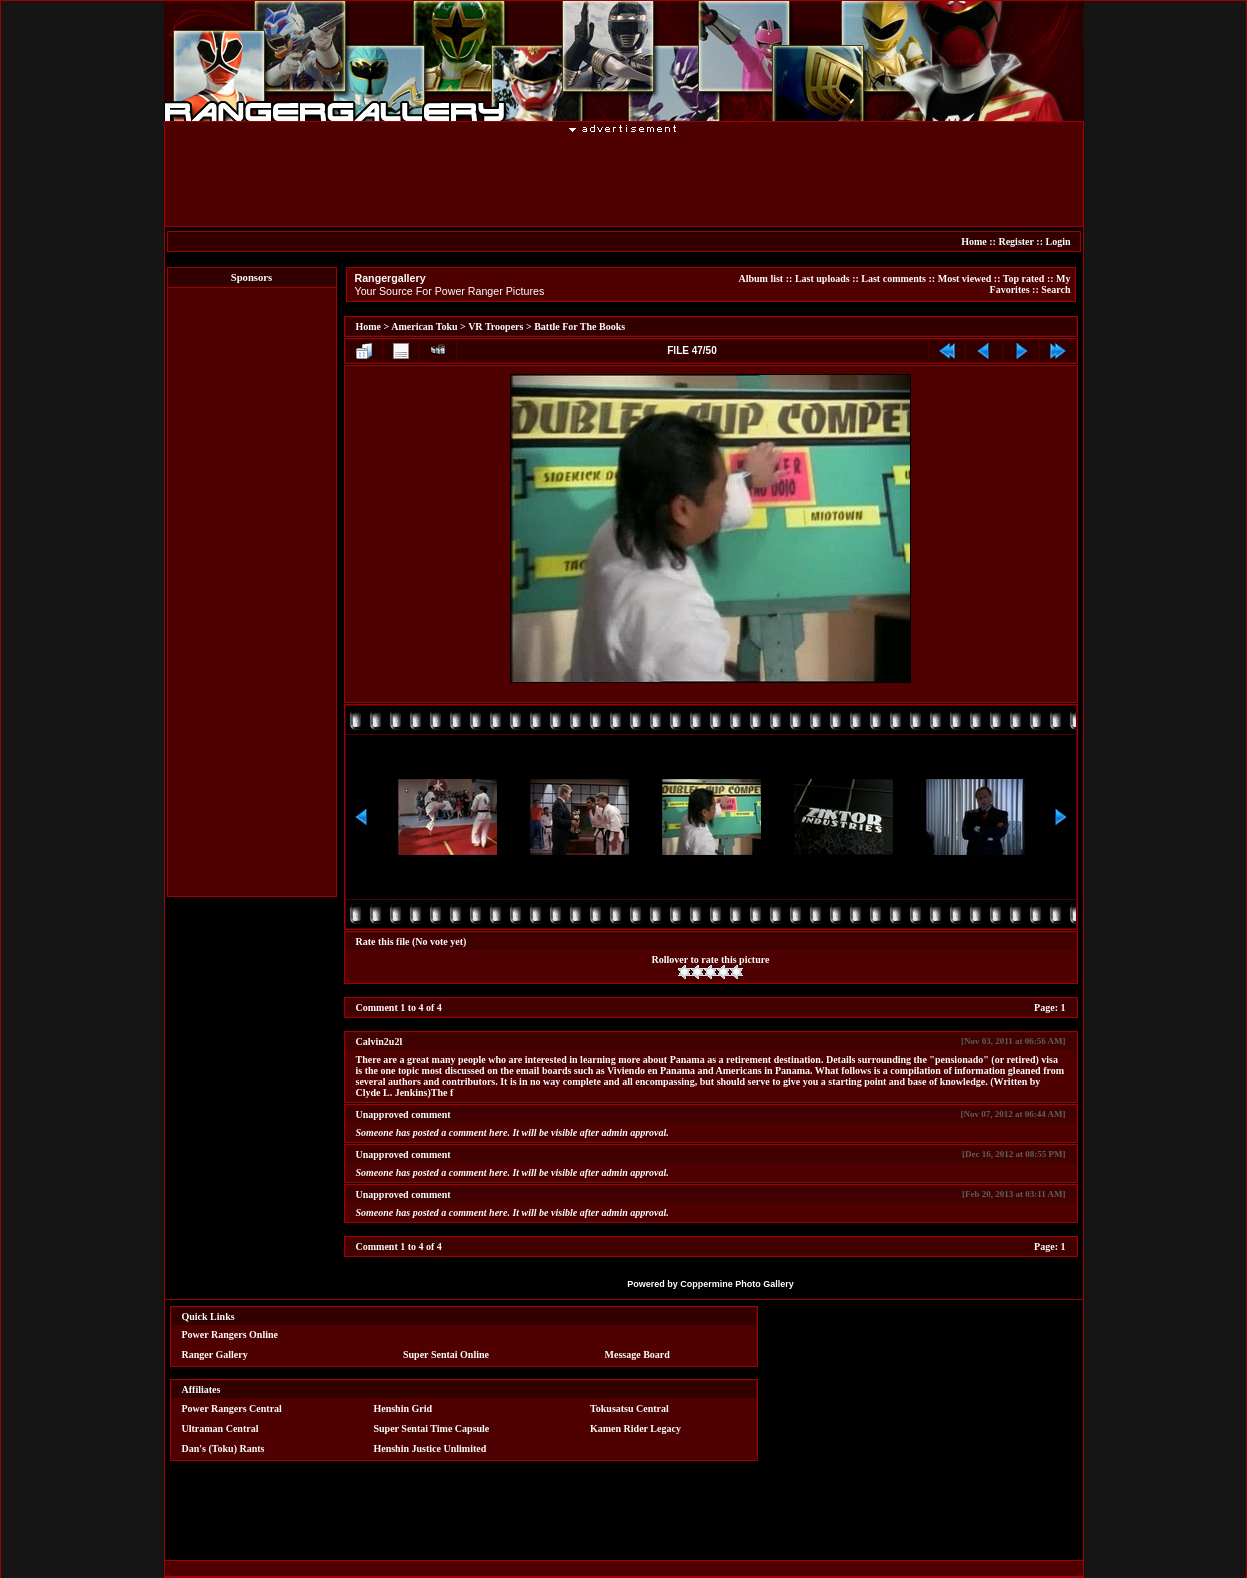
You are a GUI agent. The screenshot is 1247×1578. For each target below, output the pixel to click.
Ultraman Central (220, 1428)
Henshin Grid (402, 1408)
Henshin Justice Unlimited (429, 1448)
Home (974, 241)
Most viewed (965, 278)
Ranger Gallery (215, 1354)
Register (1015, 241)
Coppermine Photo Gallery (737, 1284)
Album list (760, 278)
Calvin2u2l (379, 1041)
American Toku (424, 326)
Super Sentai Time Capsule (431, 1428)
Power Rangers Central (232, 1408)
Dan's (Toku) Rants (223, 1448)
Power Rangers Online (230, 1334)
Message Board (637, 1354)
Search (1055, 289)
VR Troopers (495, 326)
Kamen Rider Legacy (635, 1428)
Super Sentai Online (446, 1354)
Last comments (893, 278)
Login (1057, 241)
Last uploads (822, 278)
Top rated (1024, 278)
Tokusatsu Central (629, 1408)
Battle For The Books (579, 326)
